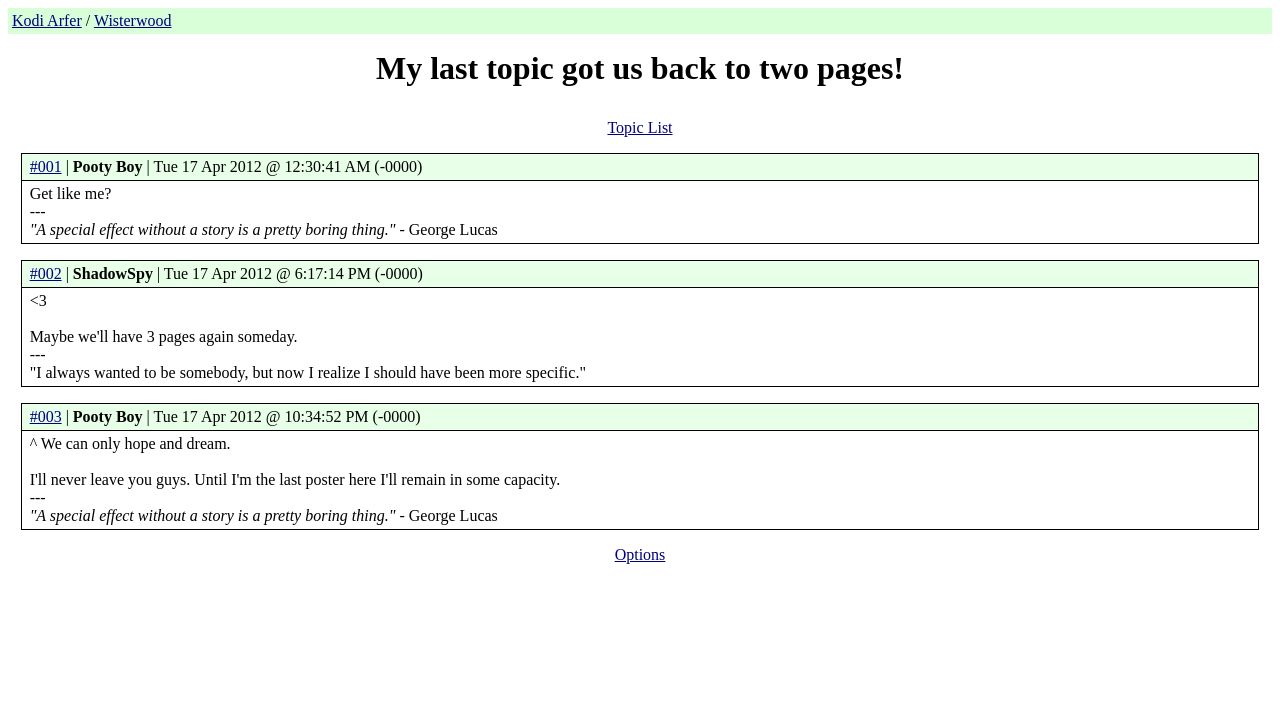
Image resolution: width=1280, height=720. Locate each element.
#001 (46, 166)
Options (640, 554)
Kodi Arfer (47, 20)
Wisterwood (133, 20)
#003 (46, 416)
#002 (46, 273)
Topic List (639, 127)
